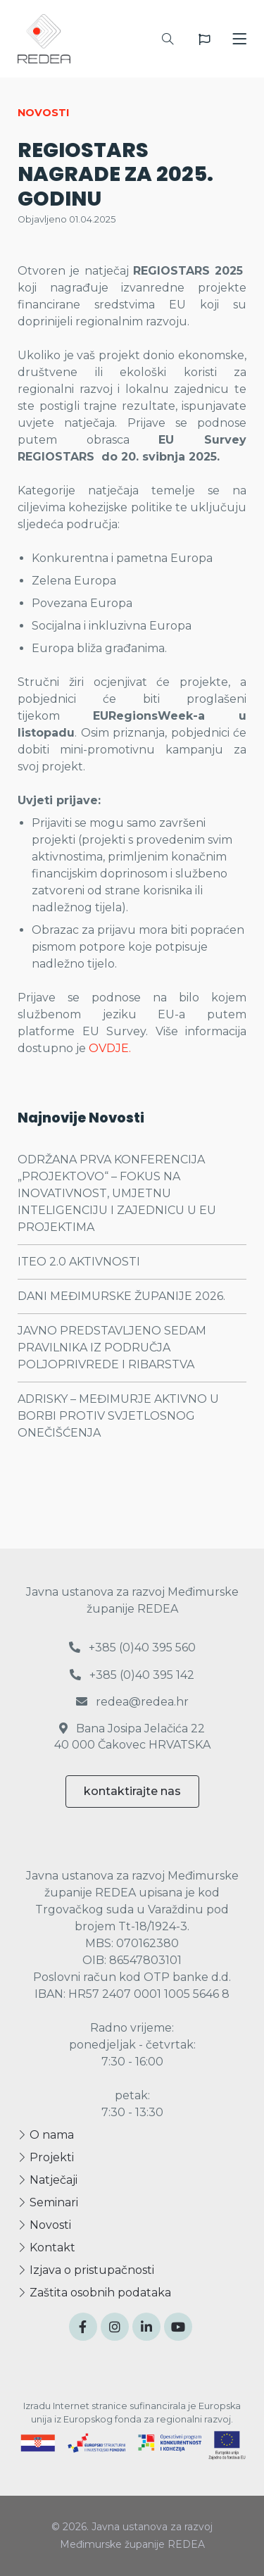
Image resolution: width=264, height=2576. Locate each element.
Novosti (44, 2225)
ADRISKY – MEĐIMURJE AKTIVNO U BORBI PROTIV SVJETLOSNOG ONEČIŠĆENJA (118, 1415)
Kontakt (46, 2247)
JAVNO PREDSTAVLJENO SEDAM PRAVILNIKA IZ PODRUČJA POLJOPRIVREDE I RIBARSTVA (112, 1347)
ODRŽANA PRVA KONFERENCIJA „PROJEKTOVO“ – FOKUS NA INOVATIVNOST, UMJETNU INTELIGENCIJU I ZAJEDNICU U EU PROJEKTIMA (117, 1193)
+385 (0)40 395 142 (132, 1675)
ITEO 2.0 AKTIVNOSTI (79, 1261)
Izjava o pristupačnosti (86, 2270)
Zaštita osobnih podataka (94, 2292)
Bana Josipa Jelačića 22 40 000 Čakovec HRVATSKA (132, 1736)
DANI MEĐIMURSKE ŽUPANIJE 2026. (121, 1296)
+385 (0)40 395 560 (132, 1647)
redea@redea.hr (132, 1701)
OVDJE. (111, 1048)
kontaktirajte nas (132, 1791)
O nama (46, 2135)
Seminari (48, 2202)
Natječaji (47, 2180)
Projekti (46, 2157)
